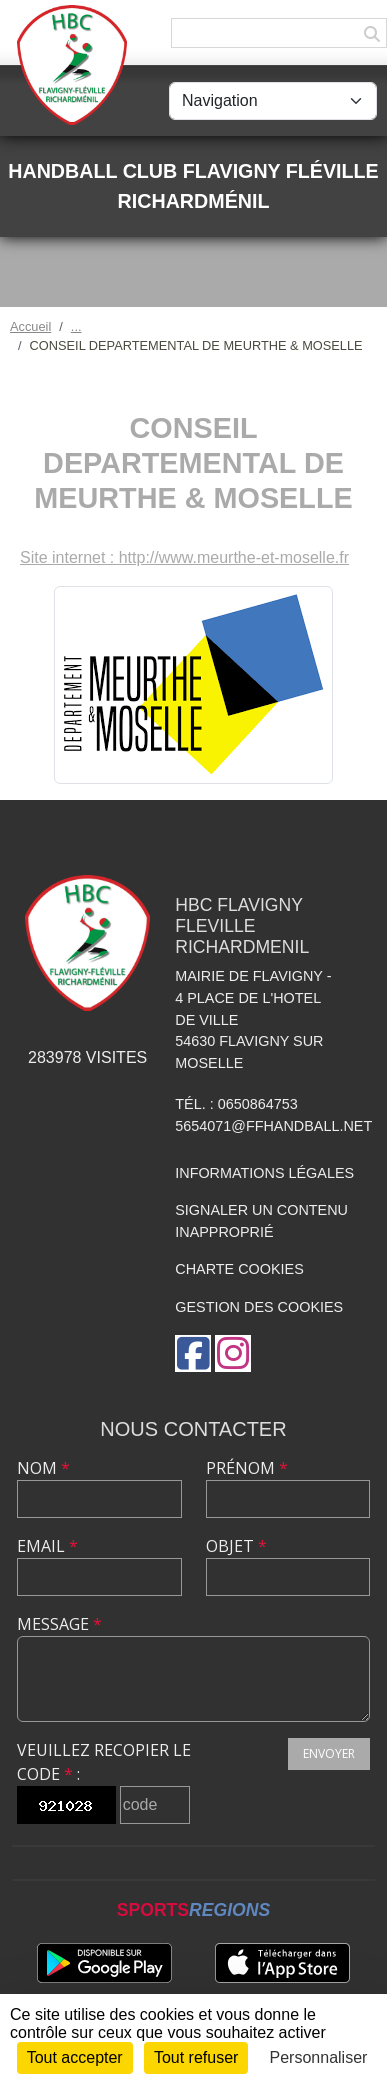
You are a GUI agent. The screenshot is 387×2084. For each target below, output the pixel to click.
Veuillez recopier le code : (104, 1762)
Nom (43, 1468)
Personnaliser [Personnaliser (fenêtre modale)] (319, 2057)
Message (59, 1624)
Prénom (247, 1468)
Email (47, 1546)
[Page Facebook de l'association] (193, 1353)
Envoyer (329, 1753)
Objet (236, 1546)
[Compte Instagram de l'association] (233, 1353)
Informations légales (264, 1173)
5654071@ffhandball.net (273, 1126)
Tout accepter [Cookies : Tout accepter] (75, 2057)
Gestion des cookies (259, 1307)
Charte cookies (239, 1269)
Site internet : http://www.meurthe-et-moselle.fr (184, 557)
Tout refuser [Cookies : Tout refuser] (196, 2057)
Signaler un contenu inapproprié (261, 1221)
